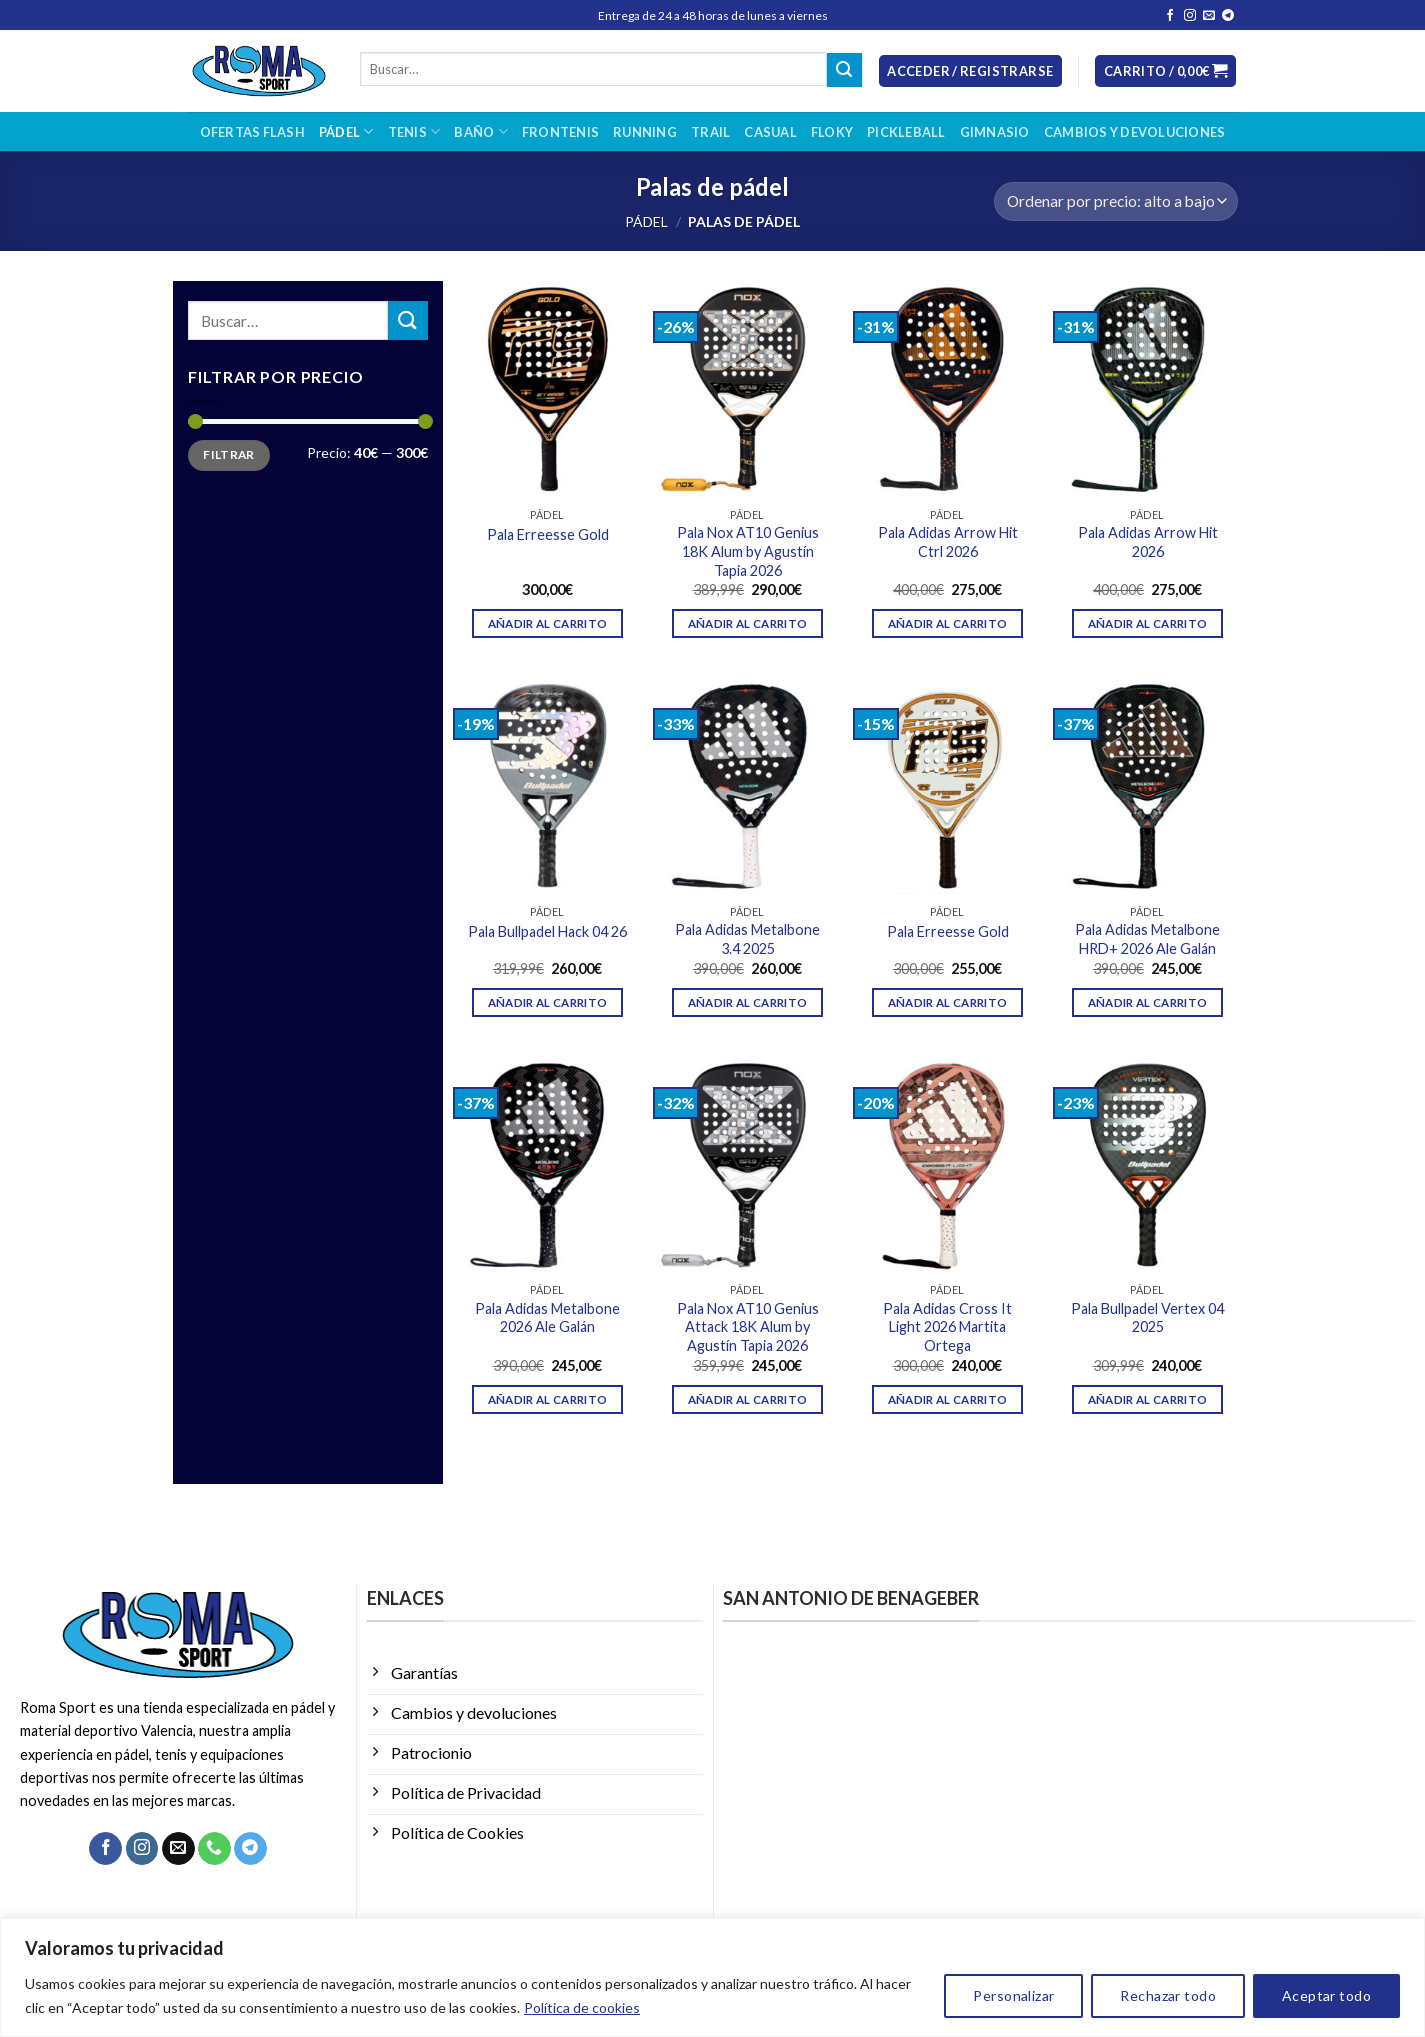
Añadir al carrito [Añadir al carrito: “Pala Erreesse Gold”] (548, 623)
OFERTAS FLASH (252, 132)
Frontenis (560, 132)
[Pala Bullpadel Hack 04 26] (547, 786)
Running (645, 132)
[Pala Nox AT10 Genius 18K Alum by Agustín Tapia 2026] (747, 389)
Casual (770, 132)
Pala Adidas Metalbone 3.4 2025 (747, 939)
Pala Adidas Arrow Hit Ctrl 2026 (948, 542)
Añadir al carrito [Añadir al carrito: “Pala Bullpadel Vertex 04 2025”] (1148, 1399)
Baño (480, 131)
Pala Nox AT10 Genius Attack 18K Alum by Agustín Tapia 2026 (748, 1327)
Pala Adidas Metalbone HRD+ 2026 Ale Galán (1147, 939)
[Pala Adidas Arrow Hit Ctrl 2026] (947, 389)
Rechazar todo (1167, 1995)
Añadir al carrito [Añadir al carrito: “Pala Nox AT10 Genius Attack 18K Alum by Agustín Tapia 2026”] (748, 1399)
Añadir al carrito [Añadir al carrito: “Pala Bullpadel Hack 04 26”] (548, 1002)
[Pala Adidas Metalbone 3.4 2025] (747, 786)
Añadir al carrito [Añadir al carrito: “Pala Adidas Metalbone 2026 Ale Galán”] (548, 1399)
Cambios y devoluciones (1135, 132)
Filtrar (229, 455)
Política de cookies (582, 2007)
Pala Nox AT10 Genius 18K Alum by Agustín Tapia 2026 (748, 551)
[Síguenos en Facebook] (1170, 16)
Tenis (414, 131)
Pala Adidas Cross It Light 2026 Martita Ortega (947, 1327)
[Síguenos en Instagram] (1190, 16)
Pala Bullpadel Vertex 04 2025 (1147, 1318)
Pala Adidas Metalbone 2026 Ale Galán (547, 1318)
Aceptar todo (1326, 1995)
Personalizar (1013, 1995)
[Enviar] (844, 70)
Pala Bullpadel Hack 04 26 (547, 931)
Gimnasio (995, 132)
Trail (710, 132)
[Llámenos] (214, 1849)
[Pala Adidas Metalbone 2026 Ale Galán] (547, 1165)
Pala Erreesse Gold (548, 534)
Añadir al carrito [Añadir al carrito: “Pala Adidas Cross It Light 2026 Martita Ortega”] (948, 1399)
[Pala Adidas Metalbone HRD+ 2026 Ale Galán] (1147, 786)
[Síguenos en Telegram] (1228, 16)
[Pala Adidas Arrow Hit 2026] (1147, 389)
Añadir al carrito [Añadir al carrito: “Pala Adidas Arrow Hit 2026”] (1148, 623)
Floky (832, 132)
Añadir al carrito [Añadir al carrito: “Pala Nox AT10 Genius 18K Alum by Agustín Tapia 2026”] (748, 623)
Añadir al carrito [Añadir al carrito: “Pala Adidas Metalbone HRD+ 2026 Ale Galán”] (1148, 1002)
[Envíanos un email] (1209, 16)
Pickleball (906, 132)
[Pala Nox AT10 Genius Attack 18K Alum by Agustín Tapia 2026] (747, 1165)
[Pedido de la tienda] (1115, 201)
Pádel (346, 131)
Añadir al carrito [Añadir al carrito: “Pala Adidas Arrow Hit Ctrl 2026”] (948, 623)
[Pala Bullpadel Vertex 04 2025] (1147, 1165)
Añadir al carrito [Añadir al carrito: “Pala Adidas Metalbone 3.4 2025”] (748, 1002)
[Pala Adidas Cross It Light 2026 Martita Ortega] (947, 1165)
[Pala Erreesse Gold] (547, 389)
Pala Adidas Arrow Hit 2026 (1148, 542)
